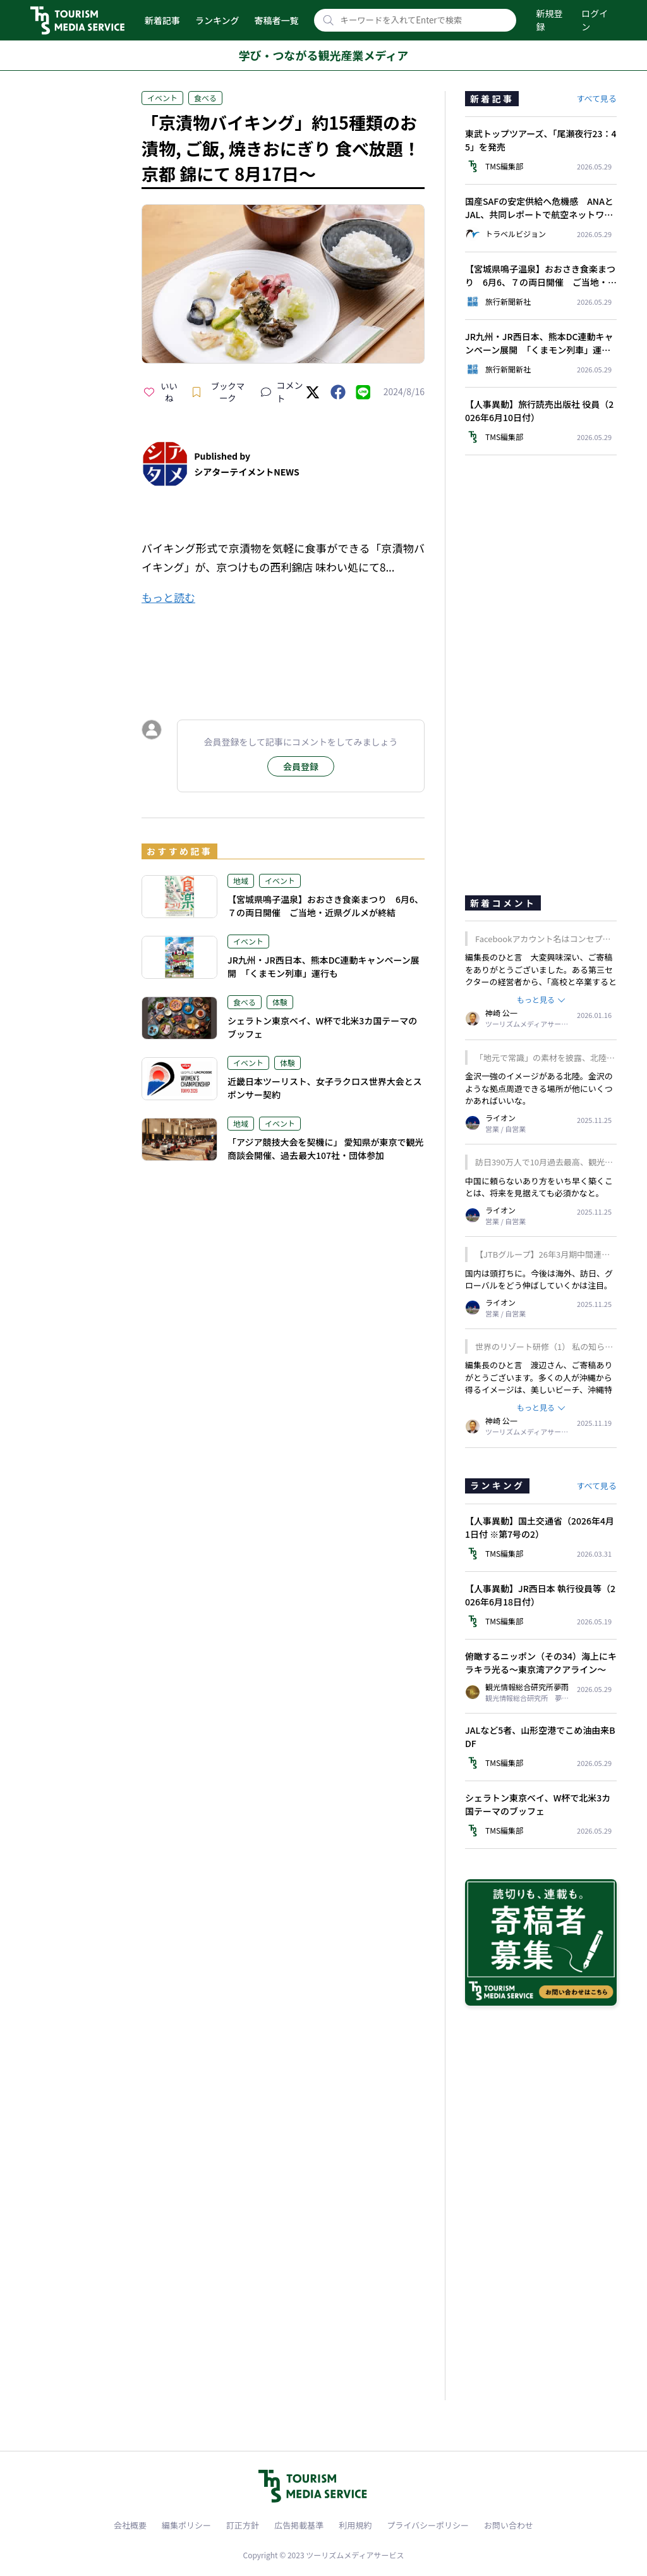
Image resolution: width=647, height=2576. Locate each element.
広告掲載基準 (299, 2525)
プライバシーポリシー (428, 2525)
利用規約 (355, 2525)
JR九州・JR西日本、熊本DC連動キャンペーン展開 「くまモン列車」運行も (323, 966)
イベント (162, 97)
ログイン (594, 20)
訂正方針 (242, 2525)
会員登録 (300, 766)
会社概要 (130, 2525)
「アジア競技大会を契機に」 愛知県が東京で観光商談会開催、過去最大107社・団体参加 (325, 1149)
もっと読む (168, 597)
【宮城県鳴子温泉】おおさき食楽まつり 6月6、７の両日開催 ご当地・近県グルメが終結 (325, 906)
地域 (240, 880)
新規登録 (549, 20)
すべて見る (596, 98)
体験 (279, 1002)
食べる (205, 97)
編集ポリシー (186, 2525)
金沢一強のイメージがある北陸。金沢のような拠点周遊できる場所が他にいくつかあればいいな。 (539, 1088)
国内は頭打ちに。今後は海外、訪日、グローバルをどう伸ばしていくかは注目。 (539, 1279)
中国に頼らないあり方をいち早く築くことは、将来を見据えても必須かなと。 (539, 1187)
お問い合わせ (508, 2525)
